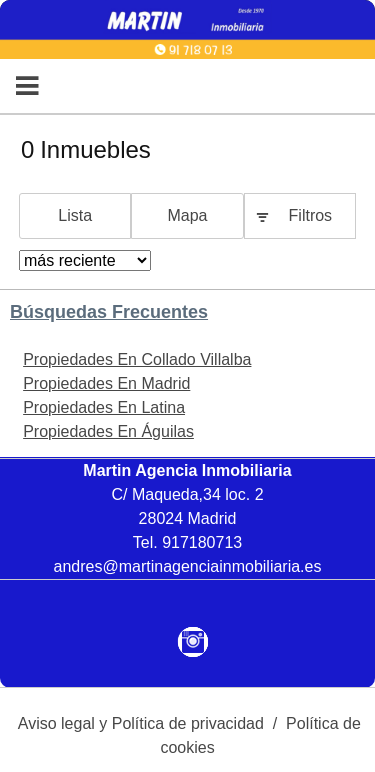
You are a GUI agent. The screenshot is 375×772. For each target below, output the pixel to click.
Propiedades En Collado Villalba (137, 359)
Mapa (187, 215)
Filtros (311, 215)
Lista (75, 215)
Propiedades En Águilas (108, 431)
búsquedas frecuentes (109, 312)
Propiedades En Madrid (106, 383)
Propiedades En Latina (104, 407)
